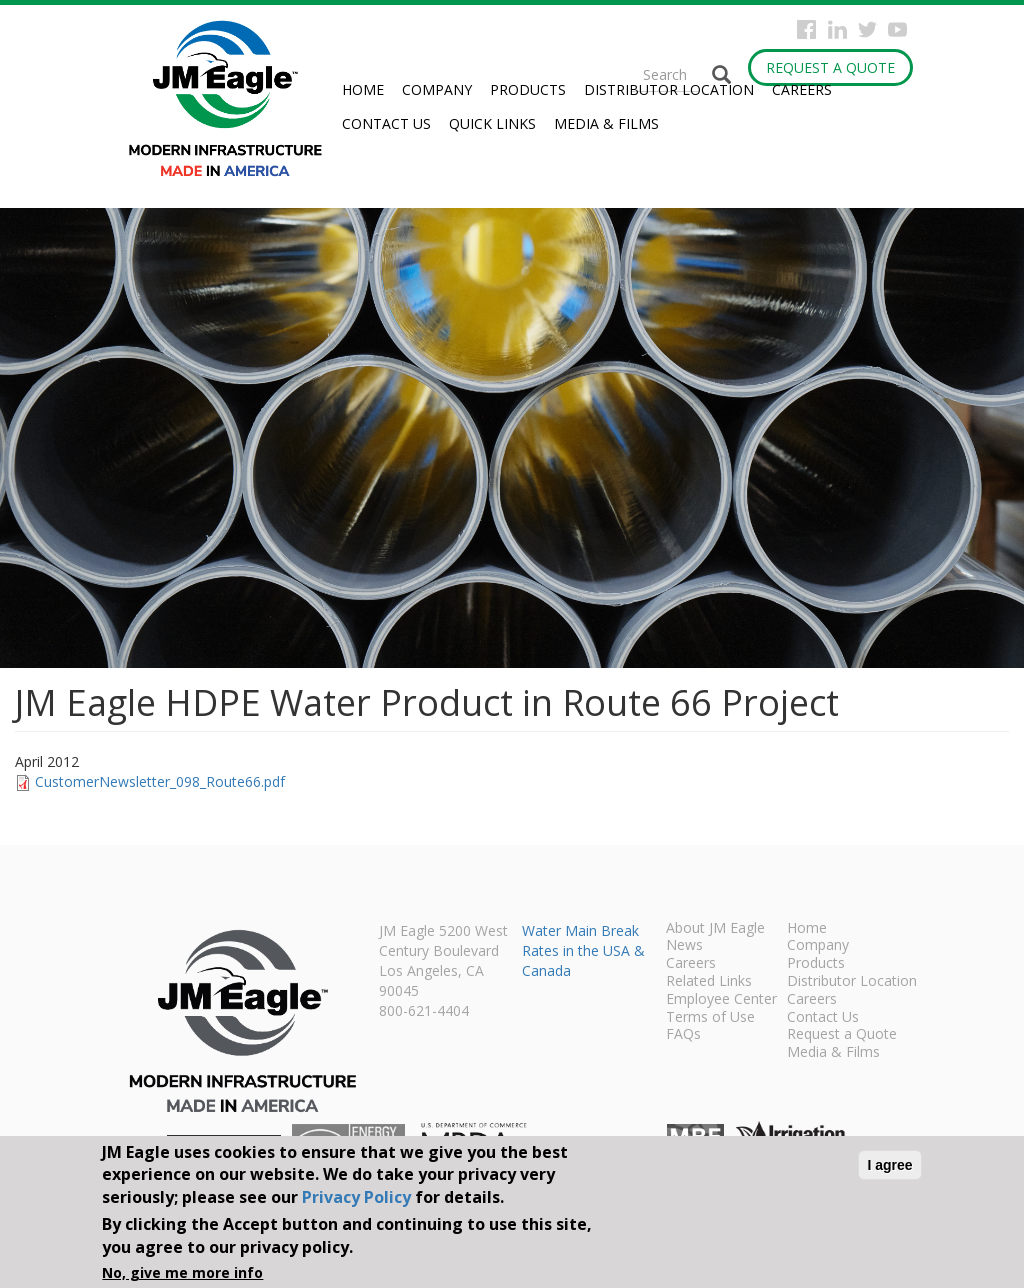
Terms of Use (710, 1018)
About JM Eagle (715, 929)
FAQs (683, 1035)
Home (363, 89)
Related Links (709, 982)
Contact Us (386, 123)
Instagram (837, 29)
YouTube (897, 29)
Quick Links (492, 123)
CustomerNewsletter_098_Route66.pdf (160, 781)
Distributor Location (669, 89)
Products (528, 89)
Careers (802, 89)
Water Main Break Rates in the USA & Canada (583, 950)
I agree (889, 1165)
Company (437, 89)
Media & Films (606, 123)
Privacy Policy (356, 1197)
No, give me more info (182, 1272)
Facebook (806, 29)
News (684, 946)
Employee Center (721, 1000)
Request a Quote (830, 67)
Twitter (867, 29)
